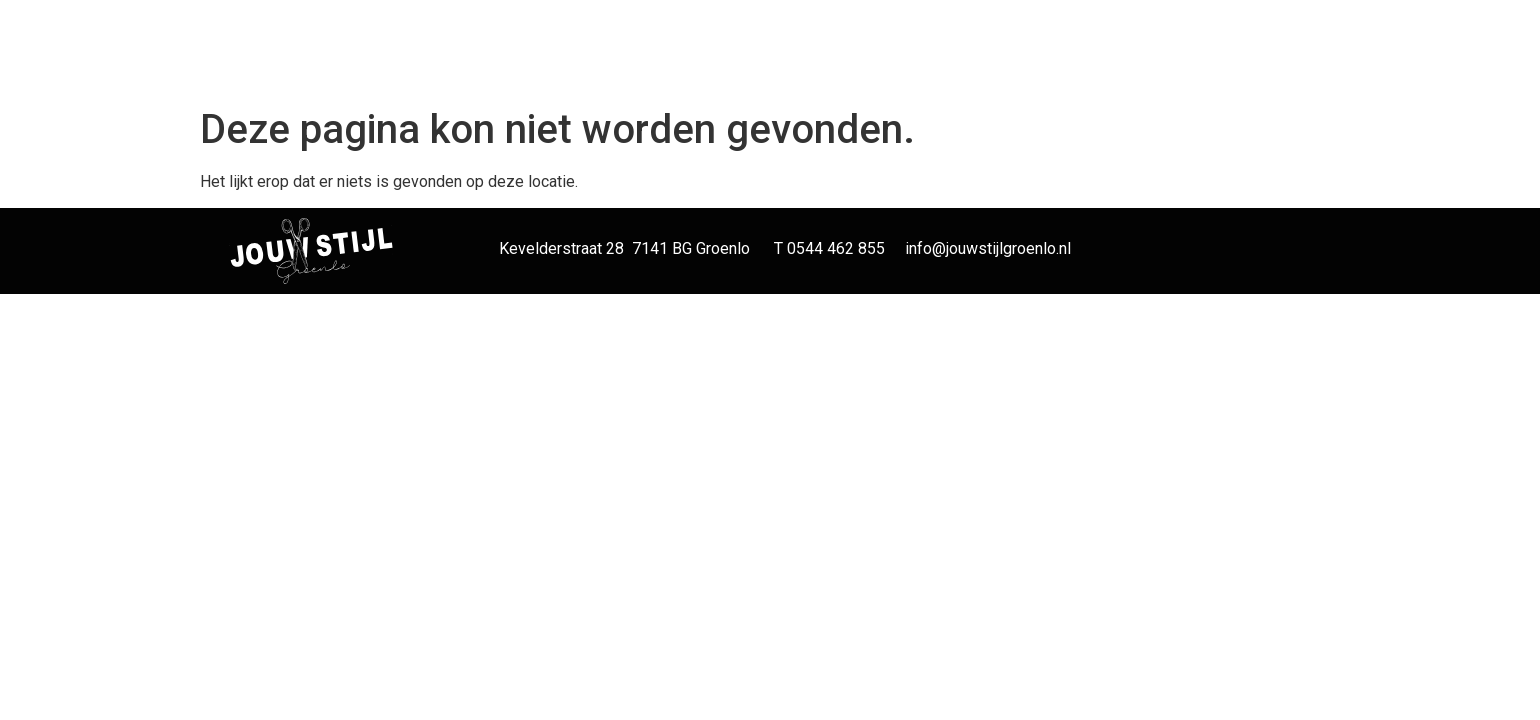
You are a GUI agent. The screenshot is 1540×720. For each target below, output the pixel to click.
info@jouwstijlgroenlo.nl (988, 248)
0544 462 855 (836, 248)
